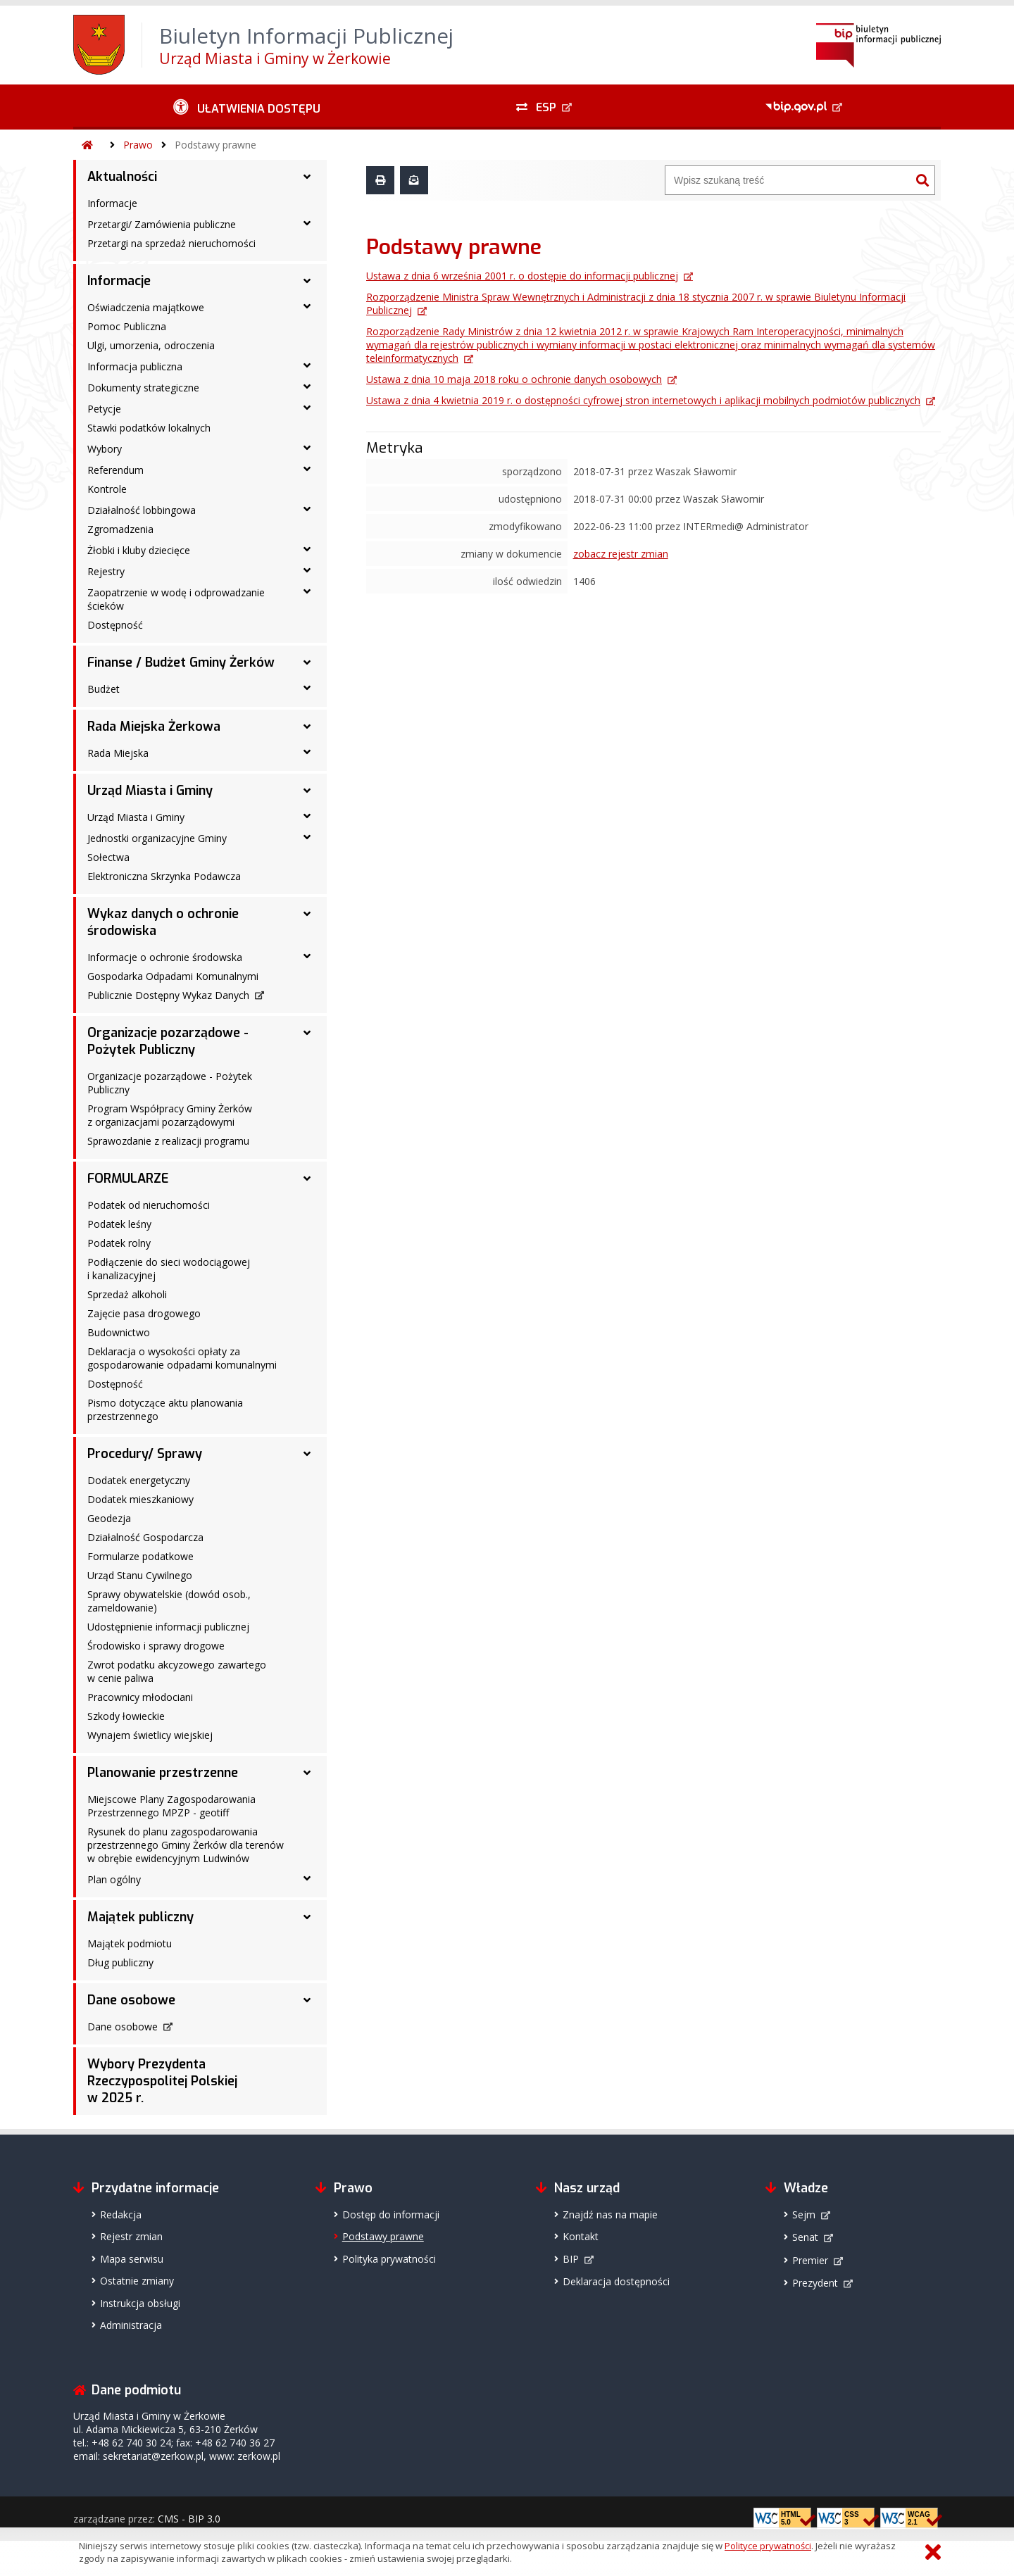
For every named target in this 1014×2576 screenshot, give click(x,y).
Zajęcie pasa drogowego (144, 1313)
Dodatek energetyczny (138, 1480)
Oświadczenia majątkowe (145, 307)
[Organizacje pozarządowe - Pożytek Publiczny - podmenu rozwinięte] (307, 1033)
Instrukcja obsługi (140, 2303)
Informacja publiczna (134, 366)
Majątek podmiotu (129, 1943)
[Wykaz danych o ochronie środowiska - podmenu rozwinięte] (307, 914)
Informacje (112, 203)
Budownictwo (118, 1332)
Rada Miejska (118, 753)
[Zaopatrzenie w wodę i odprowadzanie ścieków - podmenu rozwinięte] (307, 591)
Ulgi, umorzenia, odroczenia (151, 345)
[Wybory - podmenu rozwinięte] (307, 447)
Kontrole (107, 489)
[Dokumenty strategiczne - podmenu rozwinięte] (307, 386)
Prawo (138, 144)
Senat (805, 2237)
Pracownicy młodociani (140, 1697)
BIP (571, 2259)
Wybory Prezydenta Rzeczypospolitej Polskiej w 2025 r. (162, 2081)
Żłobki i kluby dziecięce (138, 550)
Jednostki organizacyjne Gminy (157, 838)
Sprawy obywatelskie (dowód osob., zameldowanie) (169, 1601)
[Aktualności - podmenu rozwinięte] (307, 176)
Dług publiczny (120, 1962)
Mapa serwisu (131, 2259)
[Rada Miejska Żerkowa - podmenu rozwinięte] (307, 726)
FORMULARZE (127, 1178)
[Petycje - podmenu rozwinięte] (307, 407)
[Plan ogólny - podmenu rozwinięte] (307, 1878)
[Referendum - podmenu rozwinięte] (307, 469)
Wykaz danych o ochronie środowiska (163, 922)
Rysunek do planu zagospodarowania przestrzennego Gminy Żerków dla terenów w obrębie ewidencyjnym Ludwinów (185, 1845)
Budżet (103, 689)
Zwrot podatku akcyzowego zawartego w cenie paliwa (176, 1671)
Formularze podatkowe (140, 1556)
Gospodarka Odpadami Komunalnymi (172, 976)
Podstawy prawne (215, 144)
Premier (810, 2260)
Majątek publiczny (140, 1917)
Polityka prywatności (389, 2259)
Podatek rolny (119, 1243)
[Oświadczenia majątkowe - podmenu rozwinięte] (307, 306)
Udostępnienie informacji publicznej (168, 1626)
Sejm (803, 2214)
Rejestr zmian (131, 2236)
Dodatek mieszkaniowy (140, 1499)
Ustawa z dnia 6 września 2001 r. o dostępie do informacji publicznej (522, 275)
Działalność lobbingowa (141, 510)
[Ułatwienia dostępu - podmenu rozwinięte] (246, 107)
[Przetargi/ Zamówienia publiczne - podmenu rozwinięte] (307, 223)
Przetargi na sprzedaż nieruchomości (171, 243)
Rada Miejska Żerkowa (153, 726)
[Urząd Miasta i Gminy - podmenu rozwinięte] (307, 790)
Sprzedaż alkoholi (127, 1294)
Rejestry (106, 571)
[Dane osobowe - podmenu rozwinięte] (307, 2000)
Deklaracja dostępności (616, 2281)
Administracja (131, 2325)
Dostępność (115, 625)
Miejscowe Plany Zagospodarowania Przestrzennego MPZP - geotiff (171, 1805)
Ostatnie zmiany (137, 2280)
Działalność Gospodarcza (145, 1537)
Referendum (115, 470)
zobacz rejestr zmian (620, 553)
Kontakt (581, 2236)
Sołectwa (108, 857)
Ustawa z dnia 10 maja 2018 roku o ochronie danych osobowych (514, 379)
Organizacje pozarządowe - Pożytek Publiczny (168, 1041)
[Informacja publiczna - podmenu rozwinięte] (307, 365)
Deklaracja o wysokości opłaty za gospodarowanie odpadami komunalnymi (182, 1358)
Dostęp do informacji (390, 2214)
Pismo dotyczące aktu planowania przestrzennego (165, 1409)
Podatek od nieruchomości (148, 1205)
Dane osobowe (131, 2000)
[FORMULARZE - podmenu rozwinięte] (307, 1178)
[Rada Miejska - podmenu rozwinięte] (307, 752)
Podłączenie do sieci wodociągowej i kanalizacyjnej (168, 1268)
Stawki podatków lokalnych (149, 427)
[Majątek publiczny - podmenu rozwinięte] (307, 1917)
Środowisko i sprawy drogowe (156, 1645)
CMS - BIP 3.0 (189, 2518)
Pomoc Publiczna (126, 326)
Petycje (104, 408)
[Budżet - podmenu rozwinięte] (307, 688)
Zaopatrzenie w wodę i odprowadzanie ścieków (176, 599)
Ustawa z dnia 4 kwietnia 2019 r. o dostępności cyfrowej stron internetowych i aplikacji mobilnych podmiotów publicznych (643, 400)
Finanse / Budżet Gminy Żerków (181, 662)
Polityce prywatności (768, 2545)
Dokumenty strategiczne (143, 387)
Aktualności (122, 176)
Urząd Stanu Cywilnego (139, 1575)
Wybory (104, 448)
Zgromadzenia (120, 529)
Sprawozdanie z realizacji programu (168, 1141)
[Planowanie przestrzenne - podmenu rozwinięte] (307, 1772)
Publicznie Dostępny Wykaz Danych (168, 995)
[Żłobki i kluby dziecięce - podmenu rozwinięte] (307, 549)
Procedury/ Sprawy (144, 1453)
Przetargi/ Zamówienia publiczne (161, 224)
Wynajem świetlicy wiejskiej (150, 1735)
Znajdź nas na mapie (610, 2214)
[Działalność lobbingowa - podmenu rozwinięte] (307, 509)
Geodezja (109, 1518)
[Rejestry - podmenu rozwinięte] (307, 570)
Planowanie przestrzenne (162, 1772)
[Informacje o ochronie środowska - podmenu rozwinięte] (307, 956)
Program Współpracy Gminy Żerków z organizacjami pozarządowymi (169, 1115)
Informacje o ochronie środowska (164, 957)
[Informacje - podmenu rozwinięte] (307, 281)
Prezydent (815, 2282)
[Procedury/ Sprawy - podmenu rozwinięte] (307, 1454)
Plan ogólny (114, 1879)
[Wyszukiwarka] (787, 180)
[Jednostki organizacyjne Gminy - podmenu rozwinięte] (307, 837)
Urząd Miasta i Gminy (150, 790)
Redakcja (121, 2214)
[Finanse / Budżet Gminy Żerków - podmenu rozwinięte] (307, 662)
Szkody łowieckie (126, 1716)
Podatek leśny (119, 1224)
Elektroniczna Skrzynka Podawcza (164, 876)
